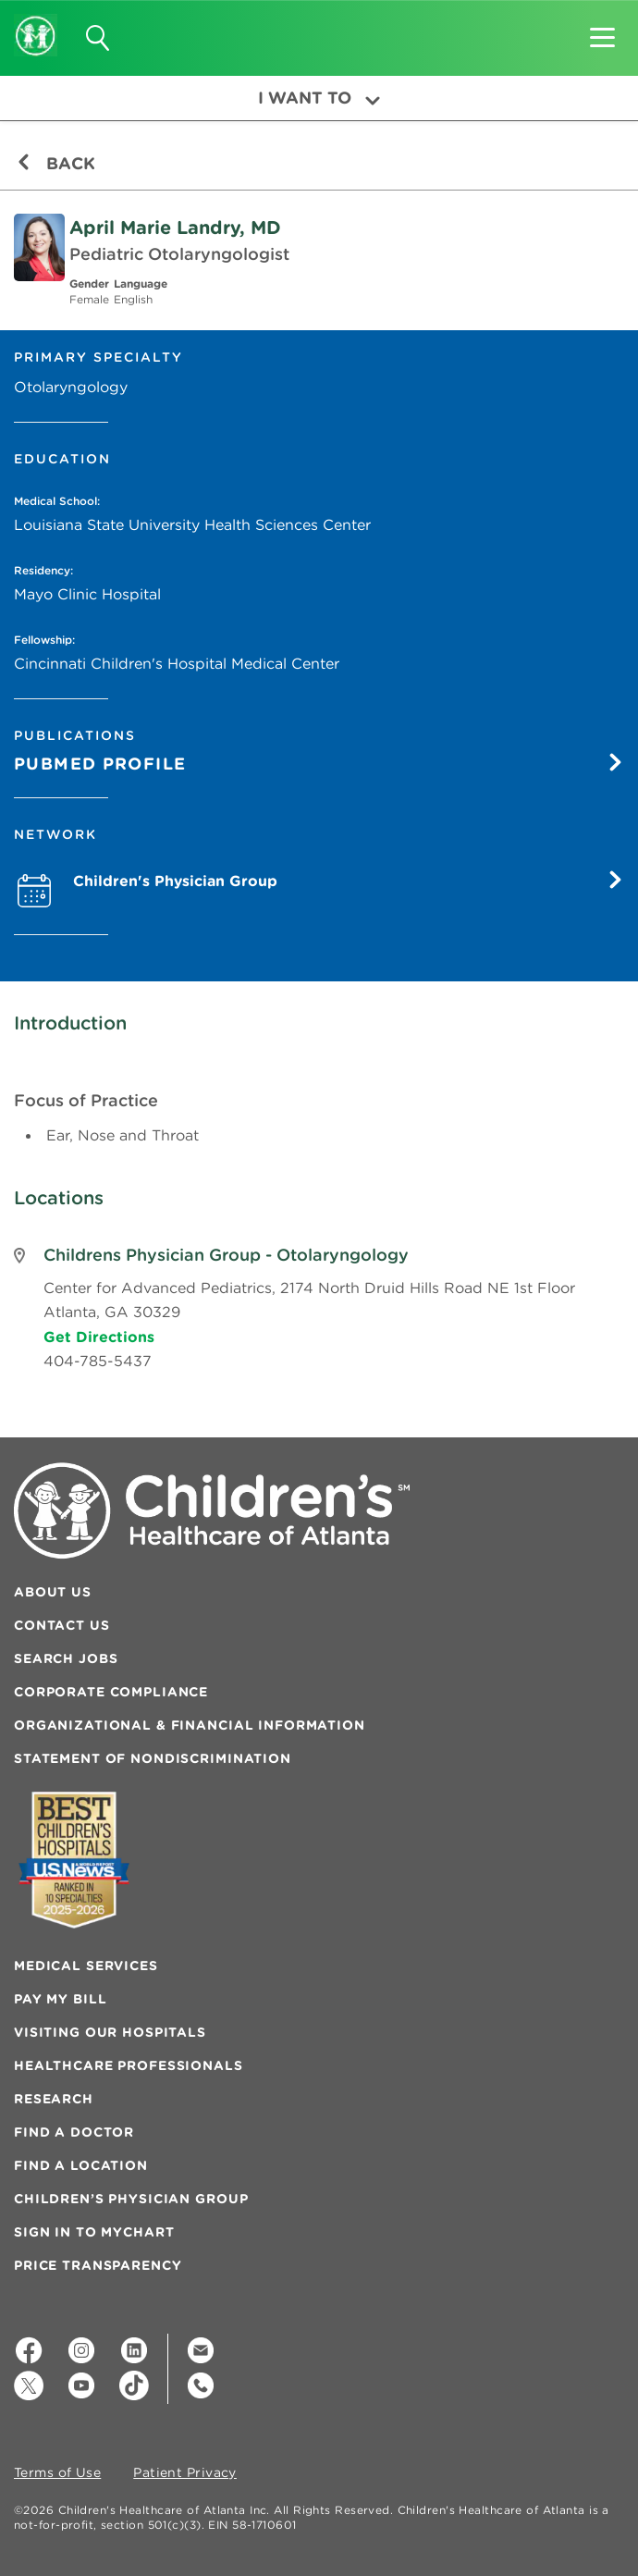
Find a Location (81, 2165)
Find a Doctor (74, 2132)
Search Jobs (65, 1658)
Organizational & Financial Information (189, 1725)
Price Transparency (97, 2265)
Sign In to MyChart (94, 2232)
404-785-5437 (97, 1360)
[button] (602, 31)
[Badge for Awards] (74, 1860)
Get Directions (98, 1336)
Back (56, 163)
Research (53, 2098)
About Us (53, 1592)
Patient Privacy (185, 2473)
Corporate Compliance (111, 1691)
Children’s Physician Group (131, 2198)
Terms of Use (57, 2473)
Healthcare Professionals (128, 2065)
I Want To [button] (319, 97)
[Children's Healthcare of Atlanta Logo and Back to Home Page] (35, 23)
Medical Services (86, 1965)
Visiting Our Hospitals (110, 2032)
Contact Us (62, 1625)
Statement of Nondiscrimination (152, 1758)
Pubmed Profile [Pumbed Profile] (319, 763)
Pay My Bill (60, 1999)
